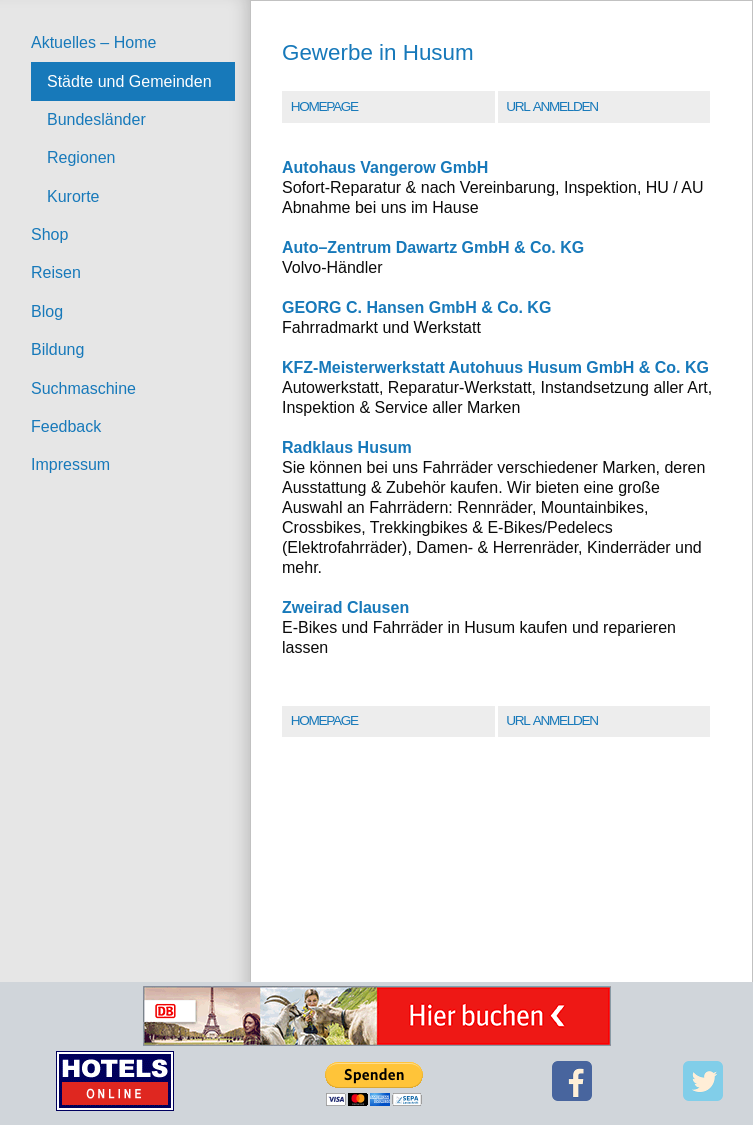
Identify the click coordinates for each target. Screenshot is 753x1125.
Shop (49, 234)
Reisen (56, 272)
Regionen (81, 157)
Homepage (324, 106)
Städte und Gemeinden (129, 81)
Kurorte (73, 196)
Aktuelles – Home (93, 42)
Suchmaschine (83, 388)
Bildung (57, 349)
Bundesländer (96, 119)
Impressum (70, 464)
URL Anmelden (551, 106)
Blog (47, 311)
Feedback (66, 426)
